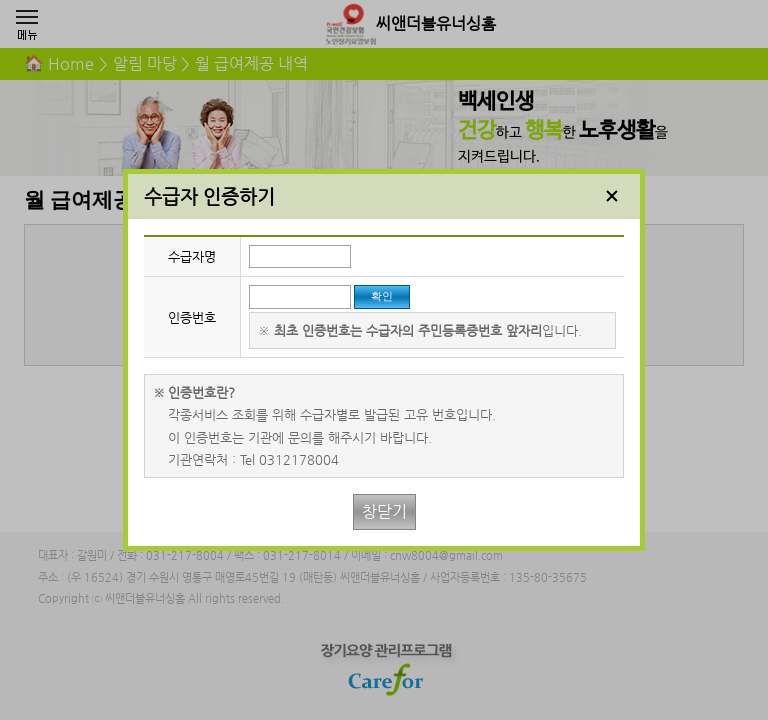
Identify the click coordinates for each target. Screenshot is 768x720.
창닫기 (384, 511)
